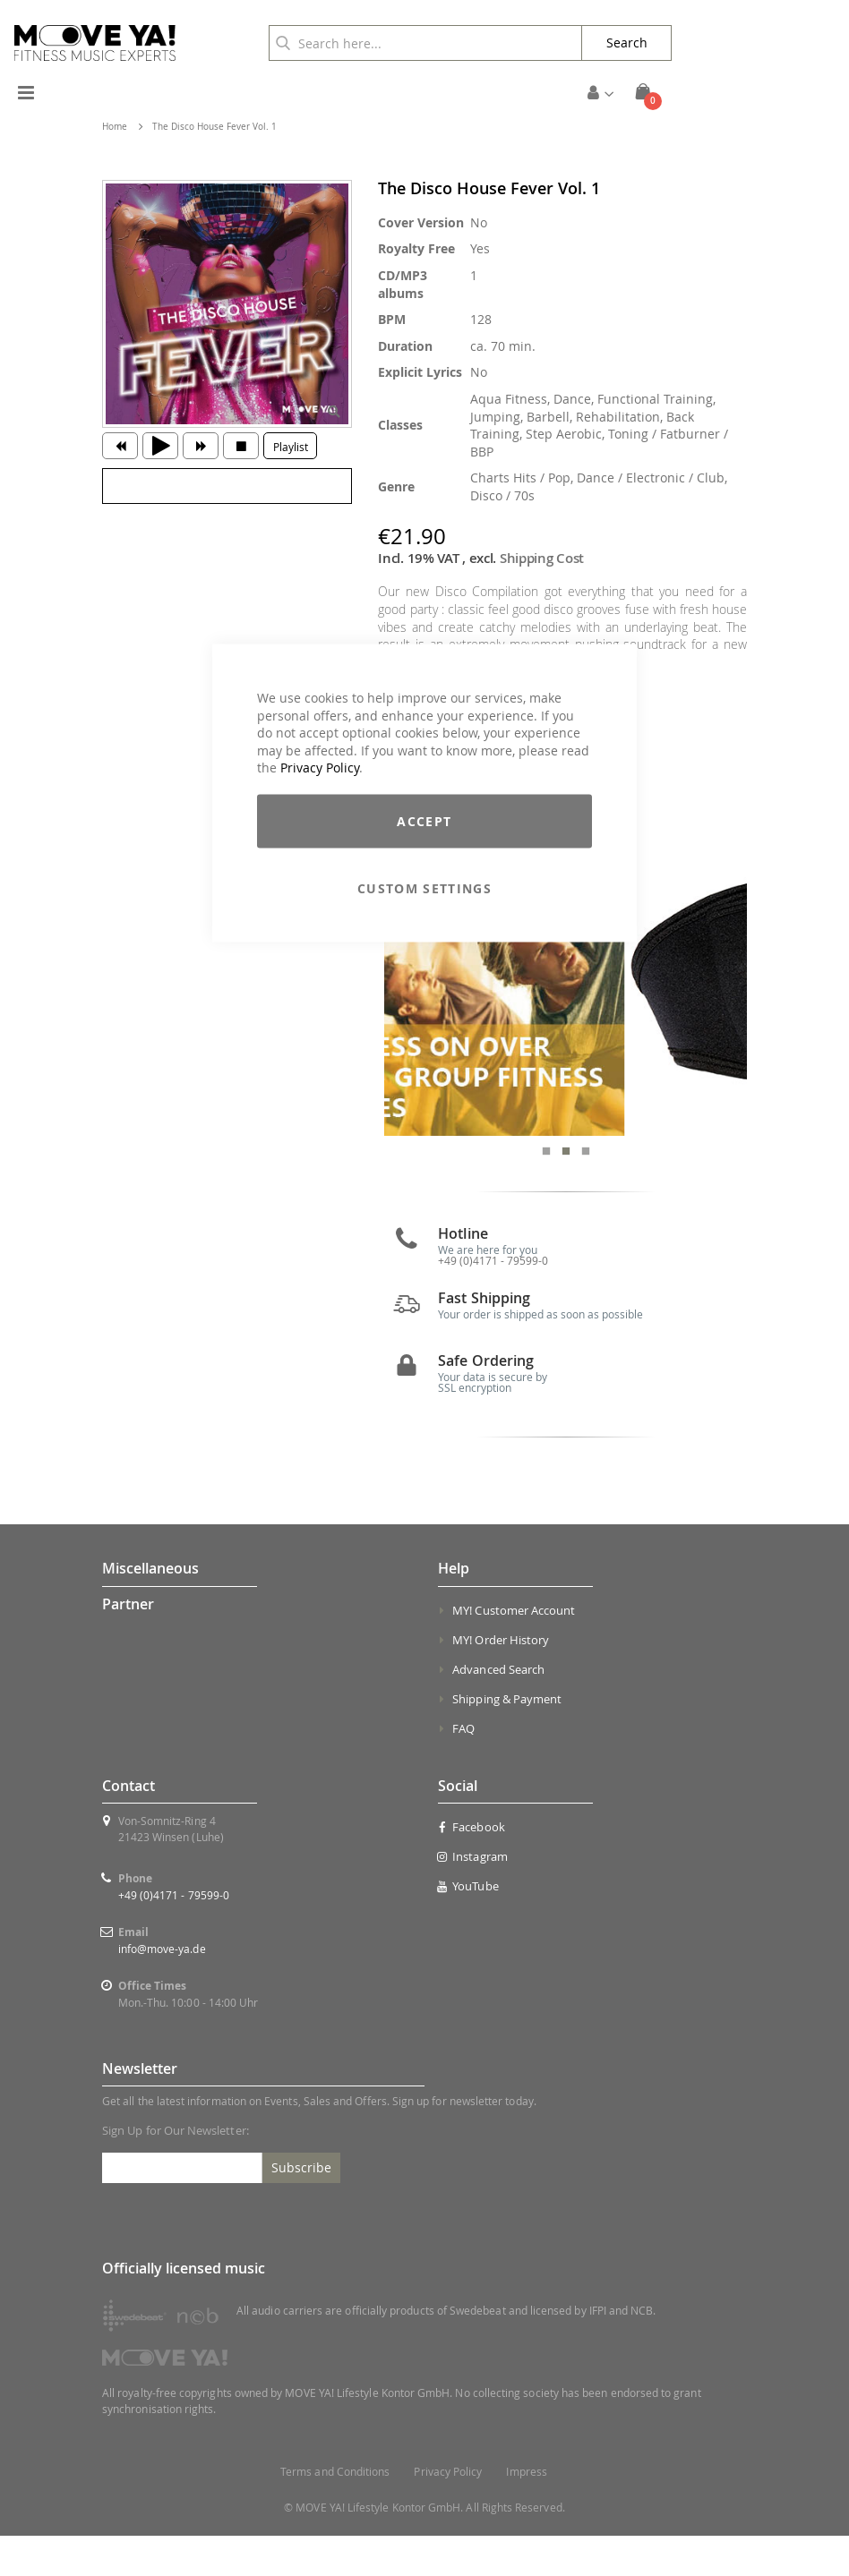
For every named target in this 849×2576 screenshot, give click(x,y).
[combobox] (425, 43)
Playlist (290, 446)
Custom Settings (424, 887)
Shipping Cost (542, 558)
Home (114, 126)
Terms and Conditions (335, 2512)
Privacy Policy (319, 767)
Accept (424, 820)
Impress (526, 2512)
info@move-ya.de (162, 1989)
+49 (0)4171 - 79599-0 (173, 1935)
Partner (128, 1644)
